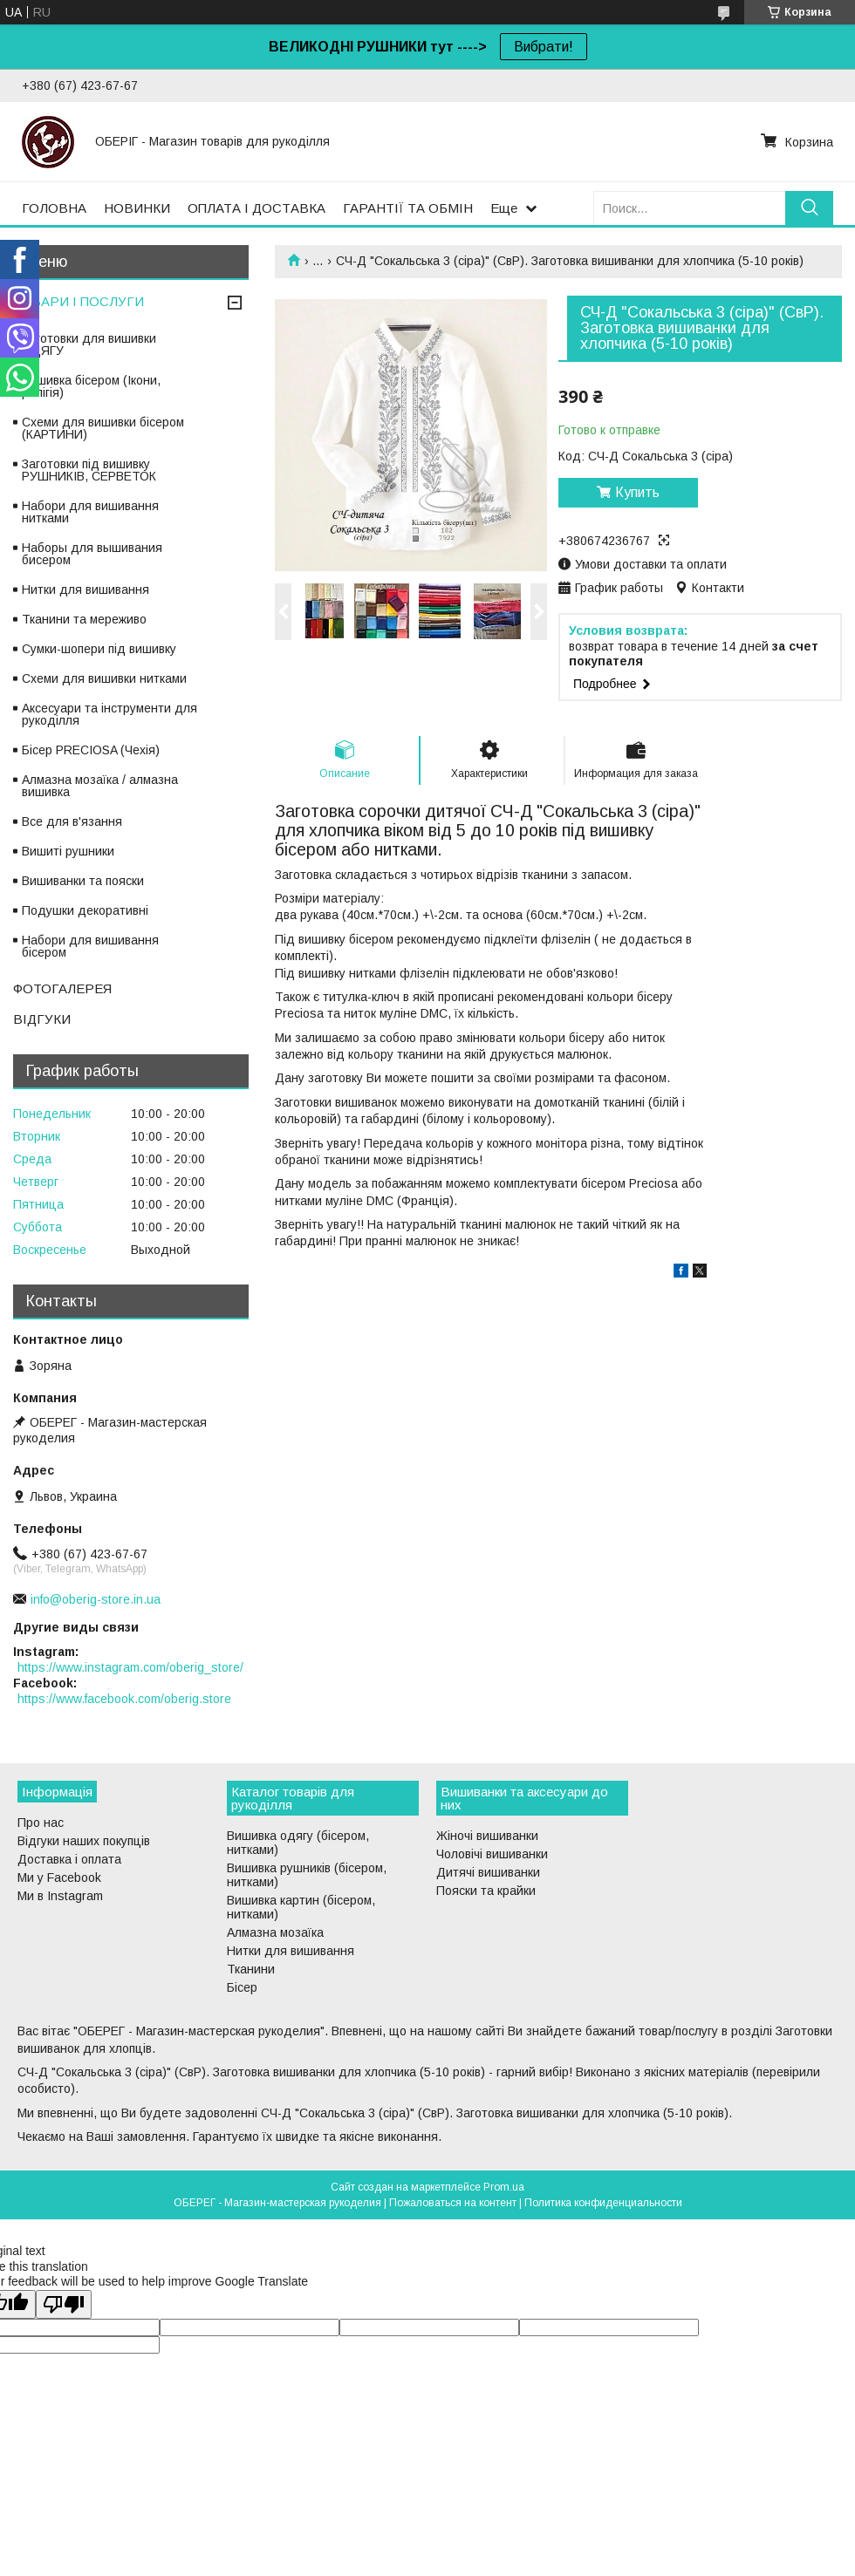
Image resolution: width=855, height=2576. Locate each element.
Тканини (251, 1969)
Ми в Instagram (60, 1896)
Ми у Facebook (59, 1877)
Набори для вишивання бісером (90, 946)
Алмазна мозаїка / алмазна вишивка (100, 786)
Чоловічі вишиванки (492, 1854)
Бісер (242, 1987)
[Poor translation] (64, 2304)
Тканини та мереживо (84, 619)
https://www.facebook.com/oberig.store (124, 1699)
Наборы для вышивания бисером (92, 554)
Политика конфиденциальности (603, 2203)
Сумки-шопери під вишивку (99, 649)
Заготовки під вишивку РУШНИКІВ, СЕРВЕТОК (89, 470)
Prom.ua (503, 2187)
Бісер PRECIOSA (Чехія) (91, 750)
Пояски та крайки (486, 1891)
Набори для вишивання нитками (90, 512)
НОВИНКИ (137, 208)
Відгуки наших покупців (83, 1841)
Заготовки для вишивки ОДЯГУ (89, 344)
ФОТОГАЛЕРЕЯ (62, 988)
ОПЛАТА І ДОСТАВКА (256, 208)
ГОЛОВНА (54, 208)
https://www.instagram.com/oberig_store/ (130, 1667)
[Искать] (809, 208)
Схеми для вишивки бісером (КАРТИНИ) (103, 428)
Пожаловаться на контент (452, 2203)
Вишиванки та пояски (83, 881)
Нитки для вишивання (85, 589)
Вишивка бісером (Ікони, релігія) (91, 386)
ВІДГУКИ (42, 1019)
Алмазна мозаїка (275, 1932)
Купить (637, 492)
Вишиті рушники (68, 851)
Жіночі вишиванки (487, 1836)
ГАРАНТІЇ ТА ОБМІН (408, 208)
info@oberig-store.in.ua (96, 1599)
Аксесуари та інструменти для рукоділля (109, 714)
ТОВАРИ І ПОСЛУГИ (78, 301)
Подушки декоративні (85, 910)
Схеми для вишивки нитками (104, 678)
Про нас (40, 1823)
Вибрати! (543, 46)
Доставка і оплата (69, 1859)
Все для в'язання (72, 821)
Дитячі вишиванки (488, 1872)
